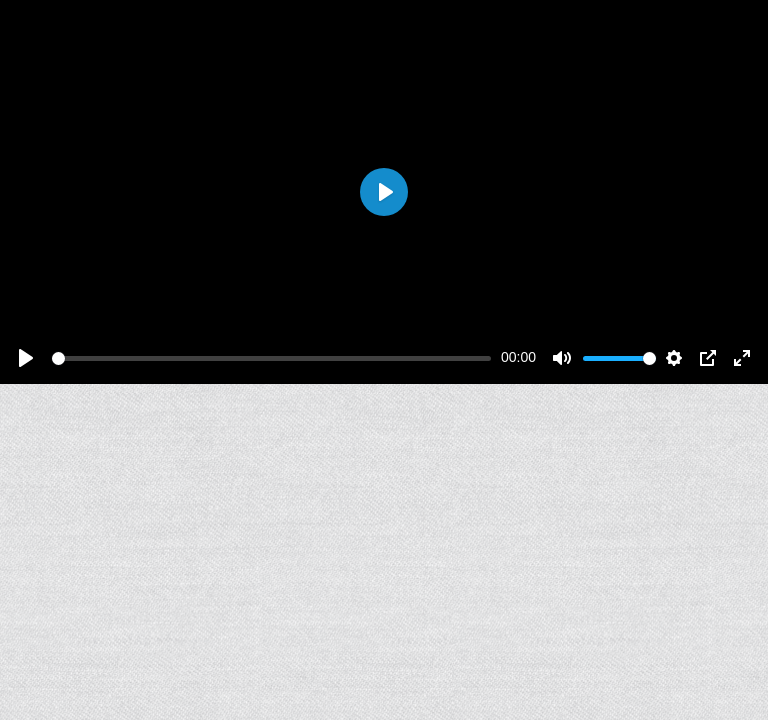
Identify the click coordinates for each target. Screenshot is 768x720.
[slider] (271, 358)
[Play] (26, 358)
